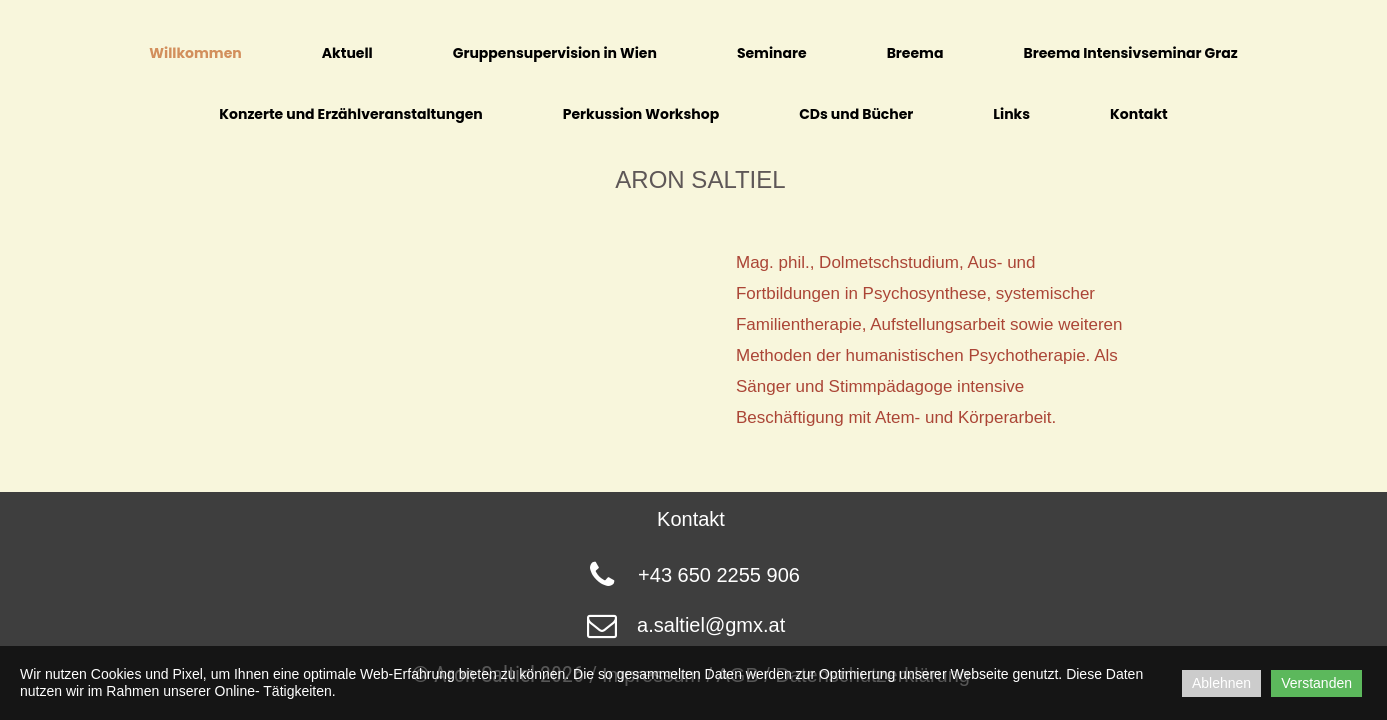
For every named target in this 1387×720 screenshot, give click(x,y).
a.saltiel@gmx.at (711, 625)
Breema (915, 53)
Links (1011, 114)
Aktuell (347, 53)
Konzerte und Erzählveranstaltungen (350, 114)
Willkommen (195, 53)
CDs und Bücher (856, 114)
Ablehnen (1221, 683)
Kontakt (1139, 114)
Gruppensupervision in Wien (555, 53)
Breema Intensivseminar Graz (1130, 53)
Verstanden (1316, 683)
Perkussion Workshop (641, 114)
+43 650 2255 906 (719, 575)
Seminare (772, 53)
